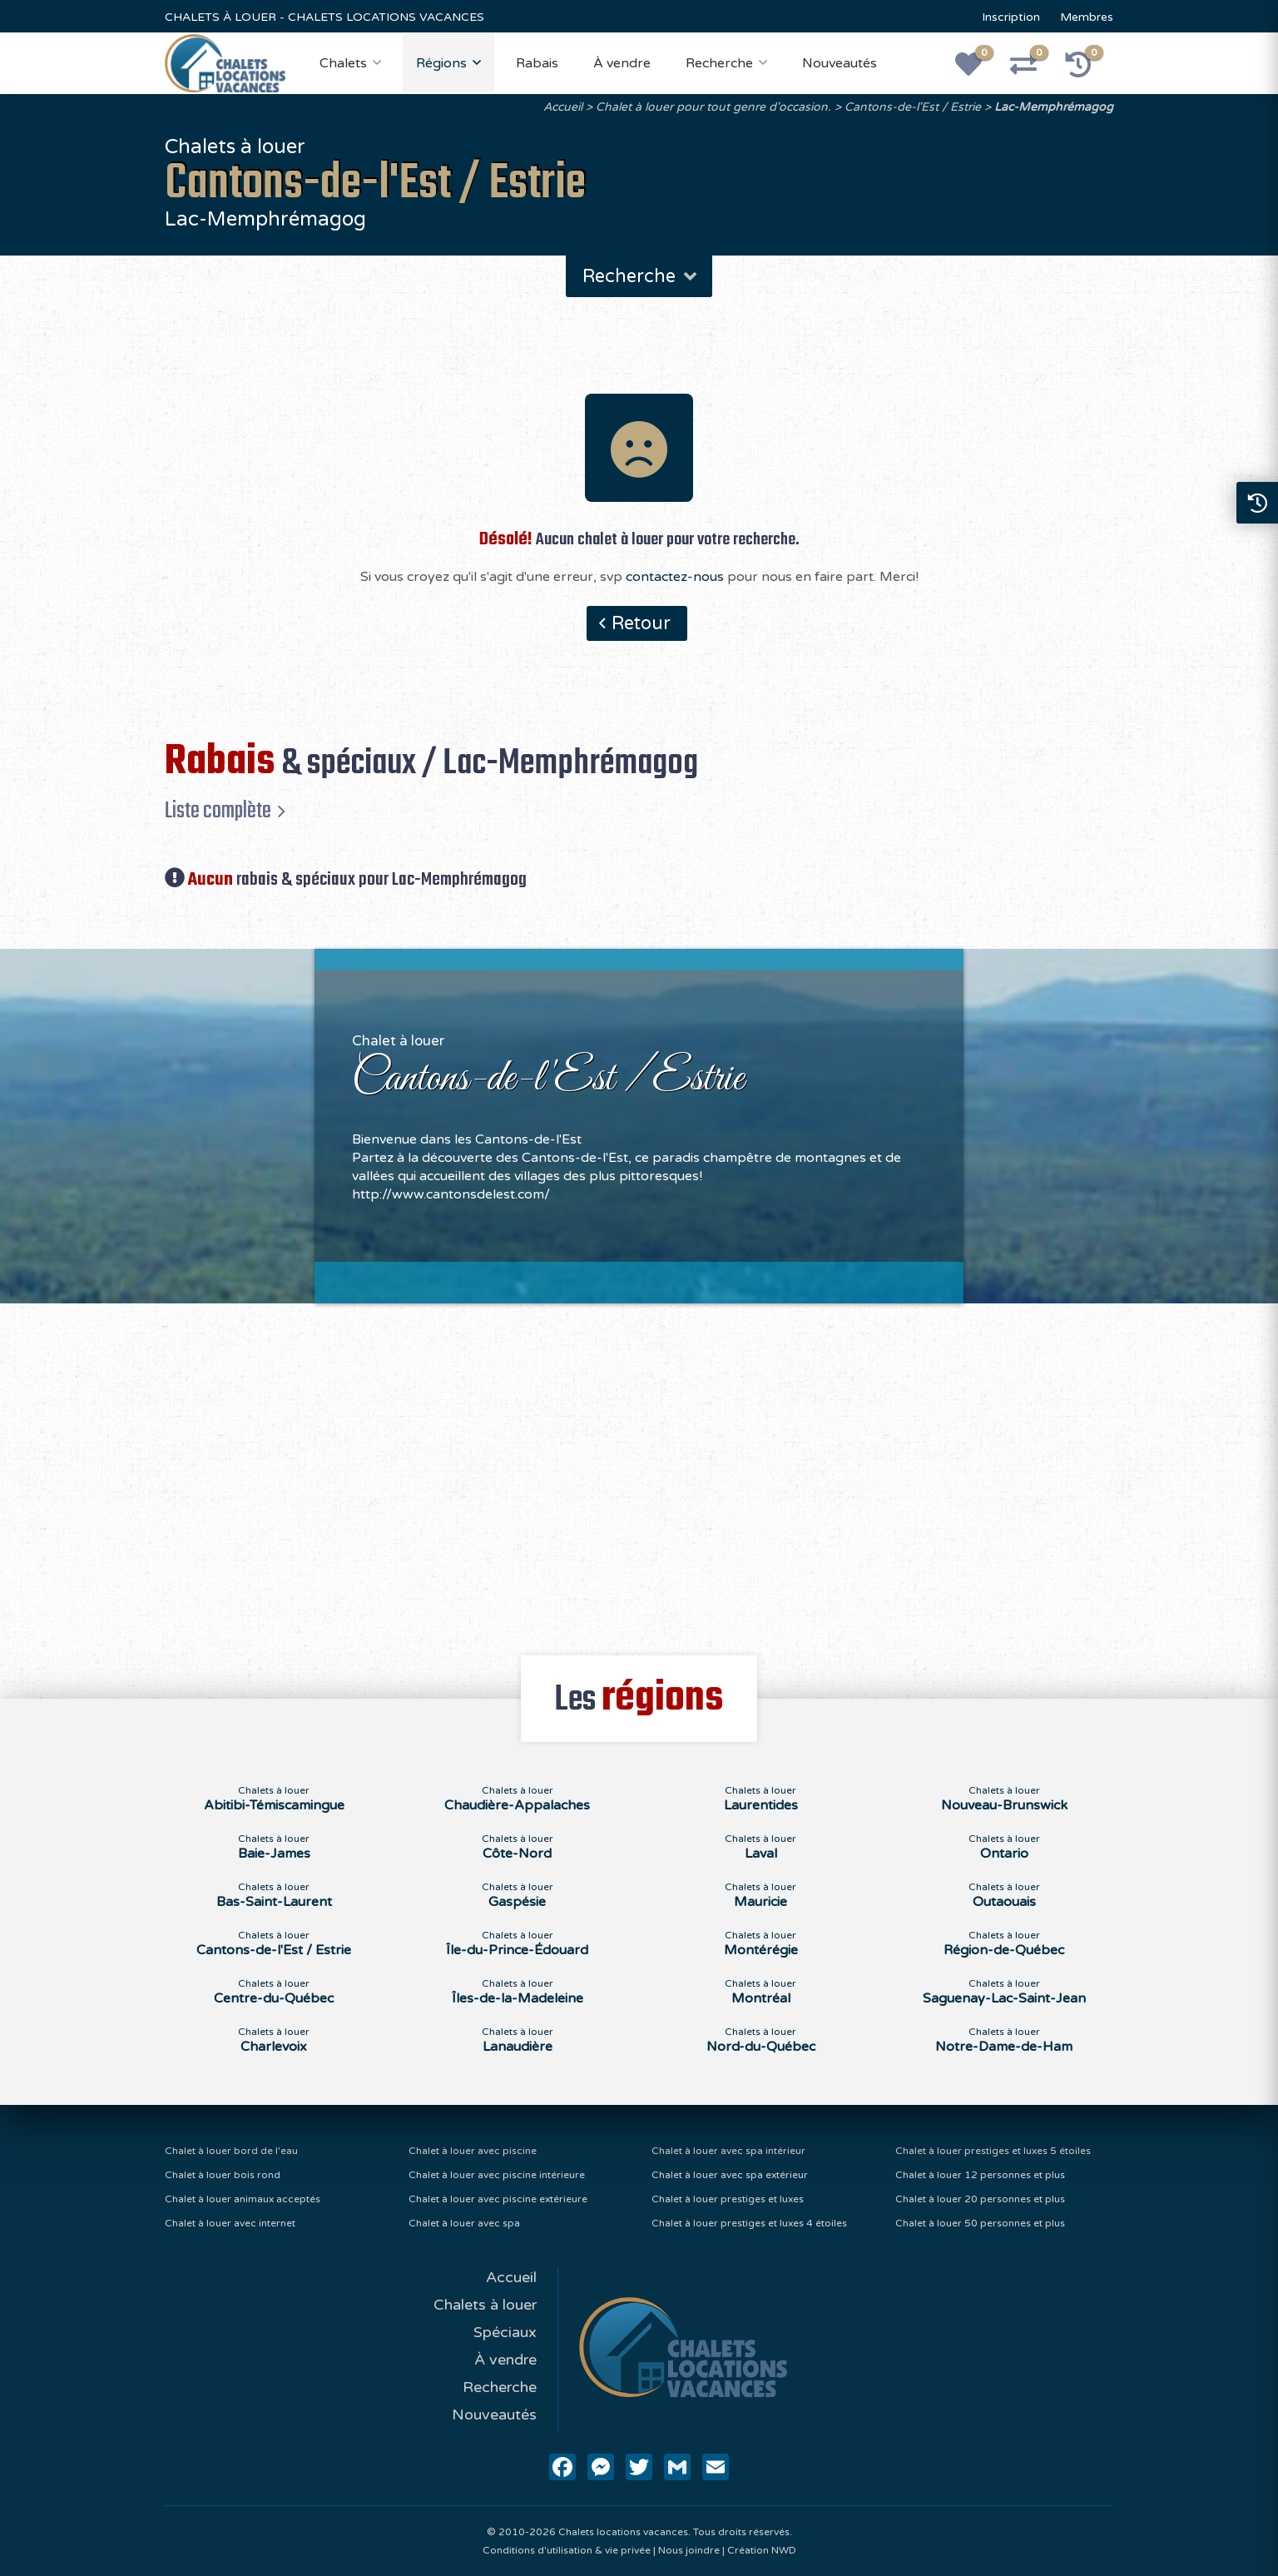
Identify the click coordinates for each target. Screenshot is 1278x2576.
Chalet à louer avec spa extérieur (729, 2175)
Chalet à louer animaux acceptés (242, 2199)
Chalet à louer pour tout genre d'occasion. (713, 107)
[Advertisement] (639, 1469)
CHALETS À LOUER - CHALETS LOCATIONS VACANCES (324, 17)
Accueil (562, 107)
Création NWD (761, 2550)
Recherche (719, 63)
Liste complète (218, 810)
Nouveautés (839, 63)
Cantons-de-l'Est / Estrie (913, 107)
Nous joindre (689, 2550)
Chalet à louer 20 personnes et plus (980, 2199)
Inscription (1011, 17)
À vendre (622, 63)
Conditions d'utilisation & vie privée (567, 2550)
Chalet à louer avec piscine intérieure (497, 2175)
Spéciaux (505, 2332)
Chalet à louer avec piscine (473, 2151)
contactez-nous (675, 576)
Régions (441, 63)
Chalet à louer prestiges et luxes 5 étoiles (993, 2151)
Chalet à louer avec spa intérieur (728, 2151)
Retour (641, 623)
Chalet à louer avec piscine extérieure (498, 2199)
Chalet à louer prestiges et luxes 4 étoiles (749, 2223)
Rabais (537, 63)
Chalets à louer (485, 2305)
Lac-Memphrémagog (1053, 107)
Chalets (343, 63)
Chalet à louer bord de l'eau (231, 2151)
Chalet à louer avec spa (464, 2223)
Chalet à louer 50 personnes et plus (980, 2223)
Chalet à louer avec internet (230, 2223)
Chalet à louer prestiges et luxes (727, 2199)
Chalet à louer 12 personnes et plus (980, 2175)
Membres (1086, 17)
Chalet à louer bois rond (222, 2175)
